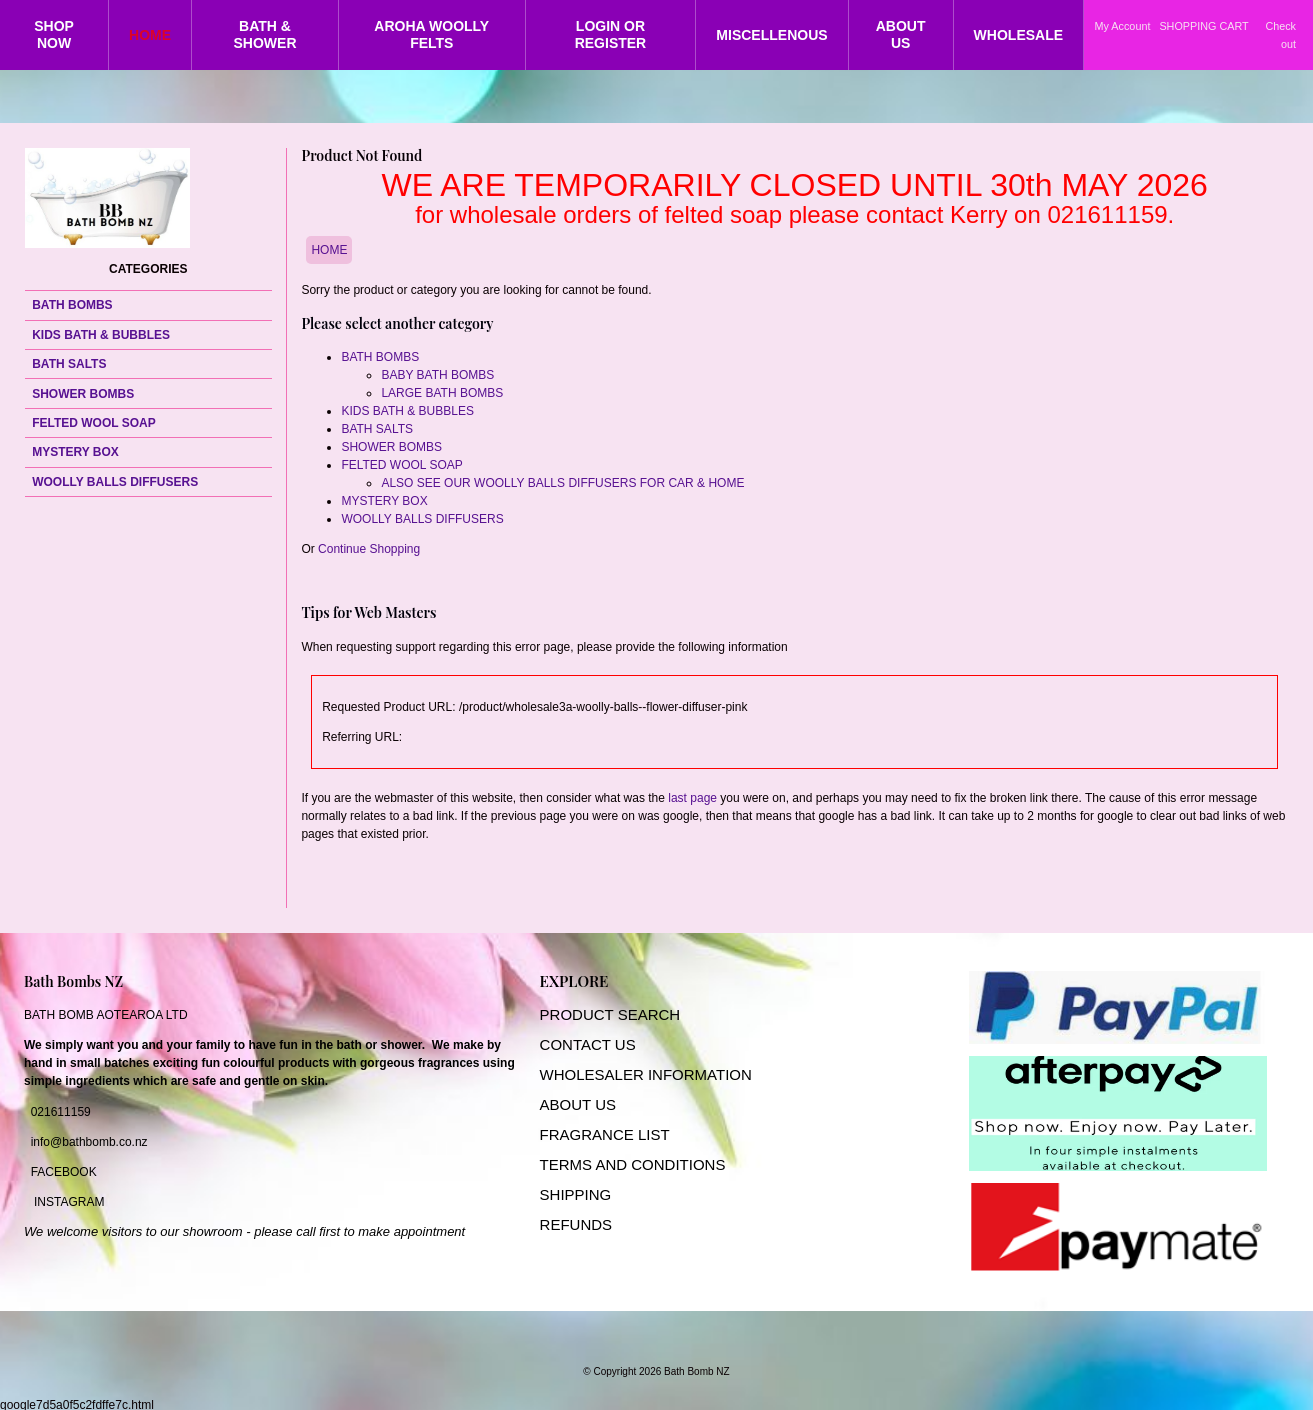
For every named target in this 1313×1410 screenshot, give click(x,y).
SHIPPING (576, 1194)
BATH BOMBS (72, 305)
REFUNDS (576, 1224)
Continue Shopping (369, 549)
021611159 (61, 1112)
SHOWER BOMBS (83, 394)
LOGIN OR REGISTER (611, 34)
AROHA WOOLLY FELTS (431, 34)
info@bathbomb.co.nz (89, 1142)
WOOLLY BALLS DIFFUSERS (115, 482)
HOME (150, 35)
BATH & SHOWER (265, 34)
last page (692, 798)
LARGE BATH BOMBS (442, 393)
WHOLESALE (1018, 35)
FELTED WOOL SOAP (94, 423)
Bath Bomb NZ (697, 1371)
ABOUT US (901, 34)
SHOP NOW (54, 34)
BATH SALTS (69, 364)
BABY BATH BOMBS (437, 375)
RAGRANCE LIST (609, 1134)
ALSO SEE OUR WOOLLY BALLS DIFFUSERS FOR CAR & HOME (562, 483)
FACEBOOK (64, 1172)
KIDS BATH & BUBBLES (101, 335)
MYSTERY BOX (75, 452)
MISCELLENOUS (771, 35)
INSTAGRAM (69, 1202)
